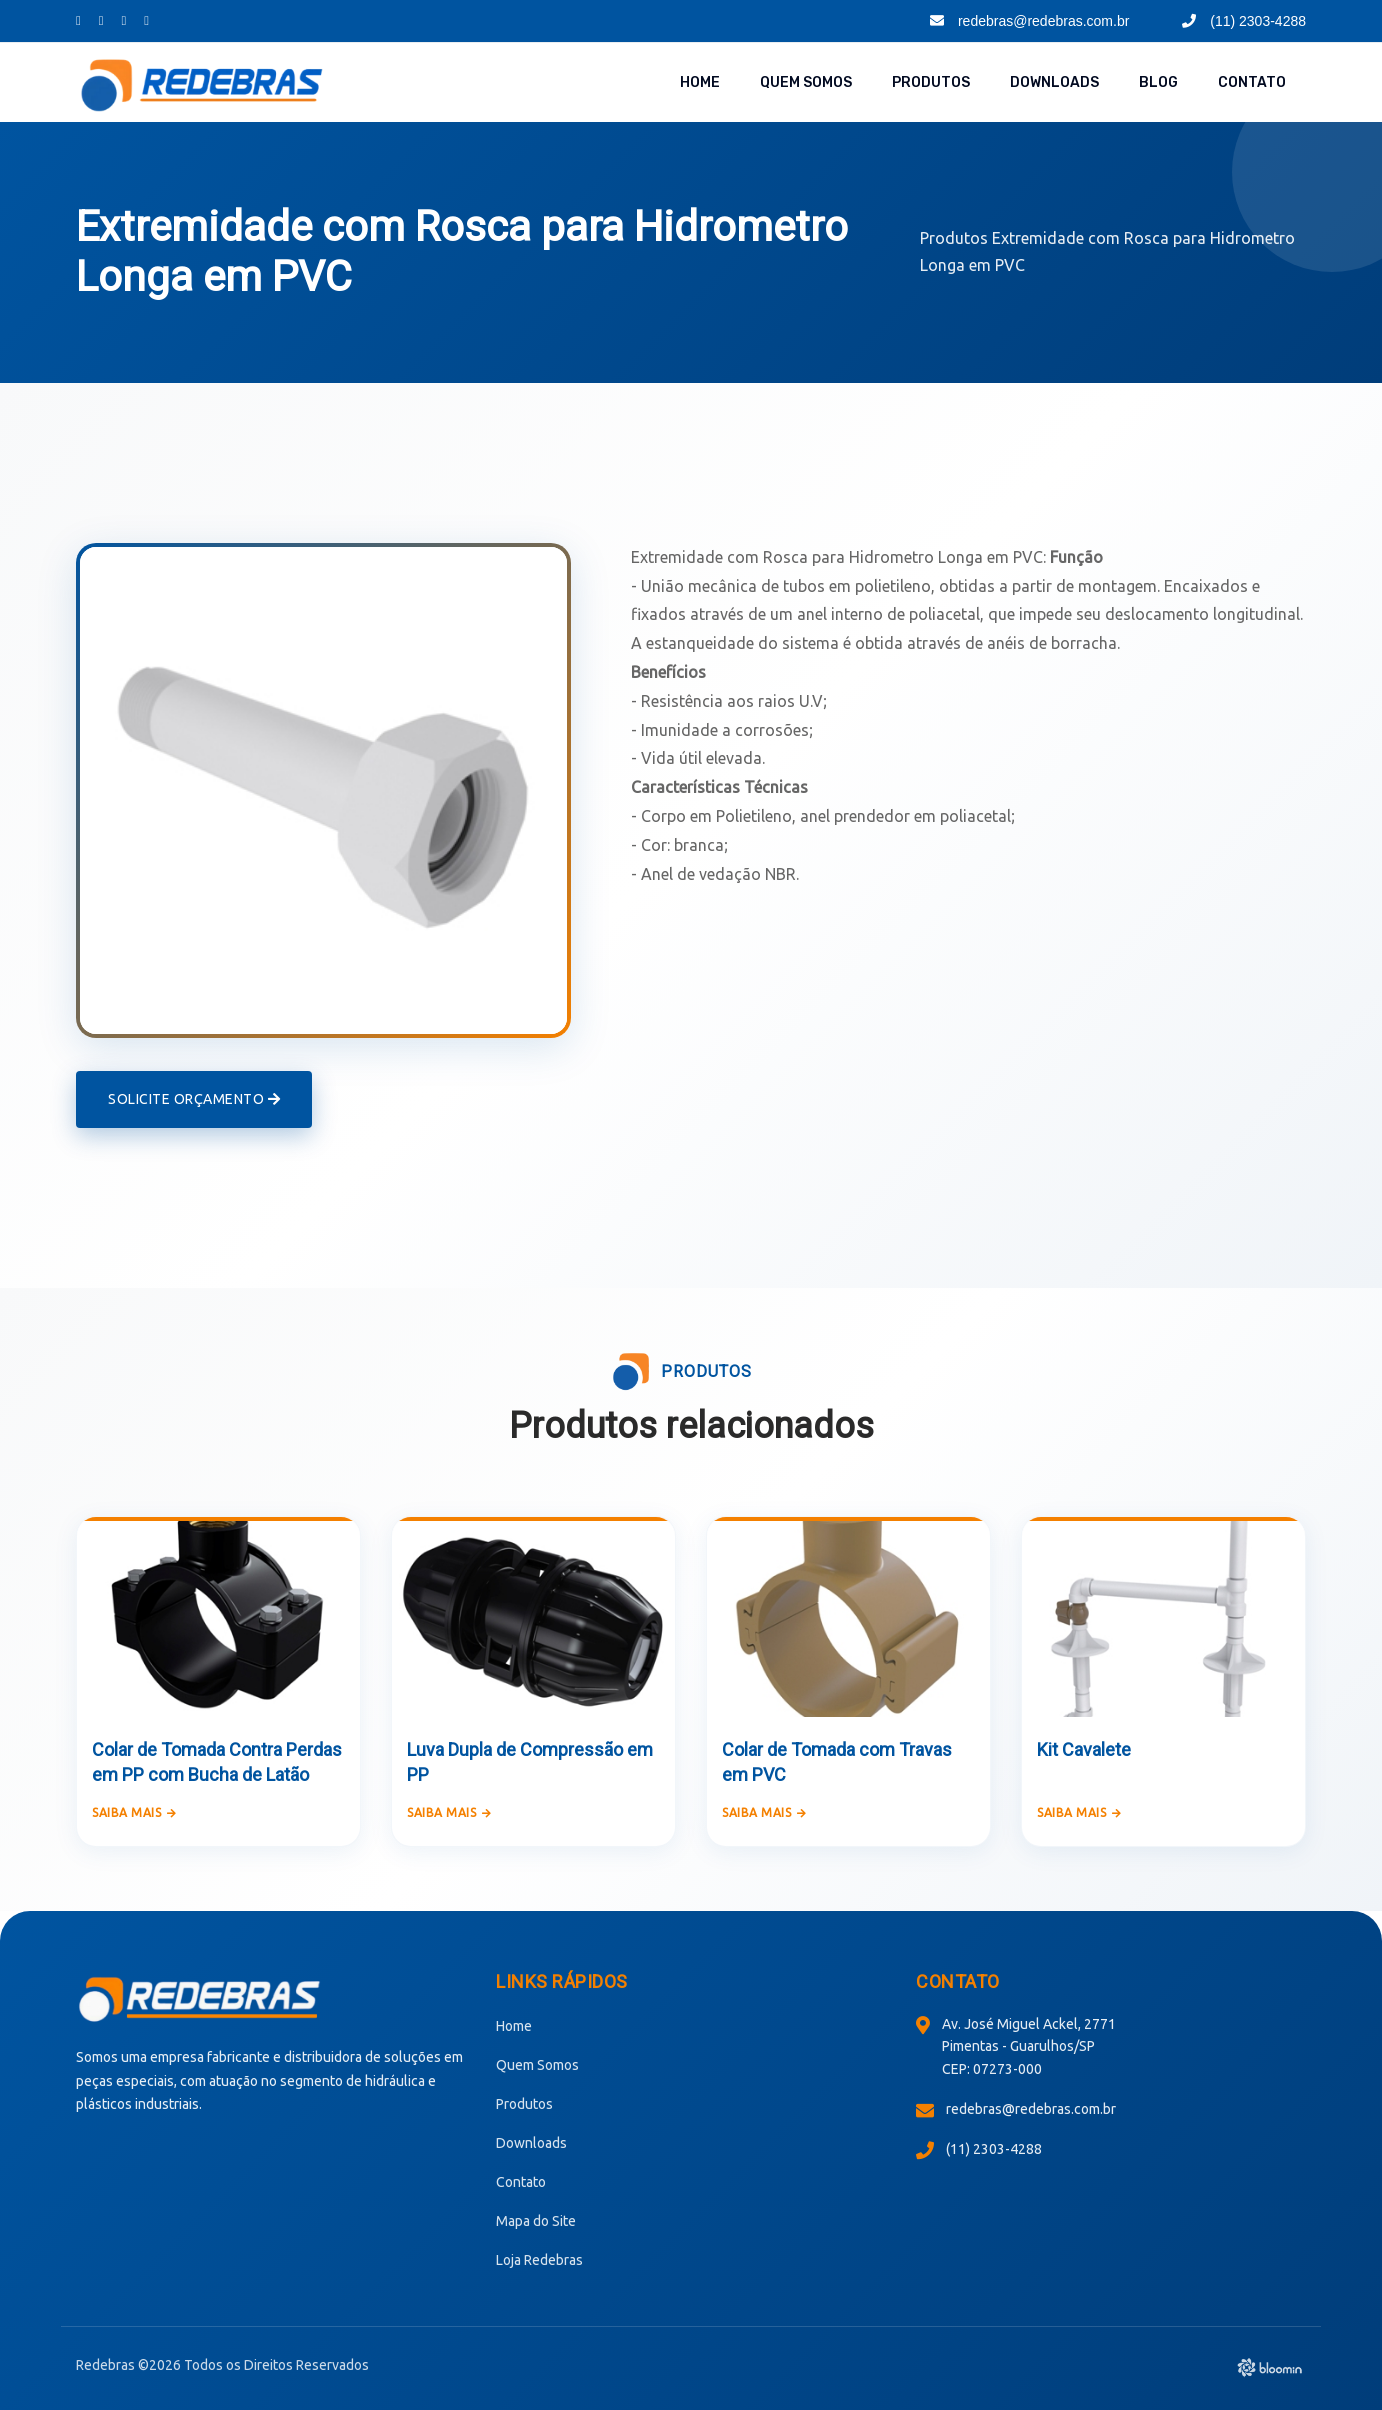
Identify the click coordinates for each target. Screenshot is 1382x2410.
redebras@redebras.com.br (1029, 21)
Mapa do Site (536, 2219)
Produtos (931, 82)
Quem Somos (806, 82)
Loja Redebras (539, 2258)
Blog (1158, 82)
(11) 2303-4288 (1244, 21)
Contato (1252, 82)
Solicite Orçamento (194, 1098)
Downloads (1054, 82)
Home (700, 82)
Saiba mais (134, 1810)
